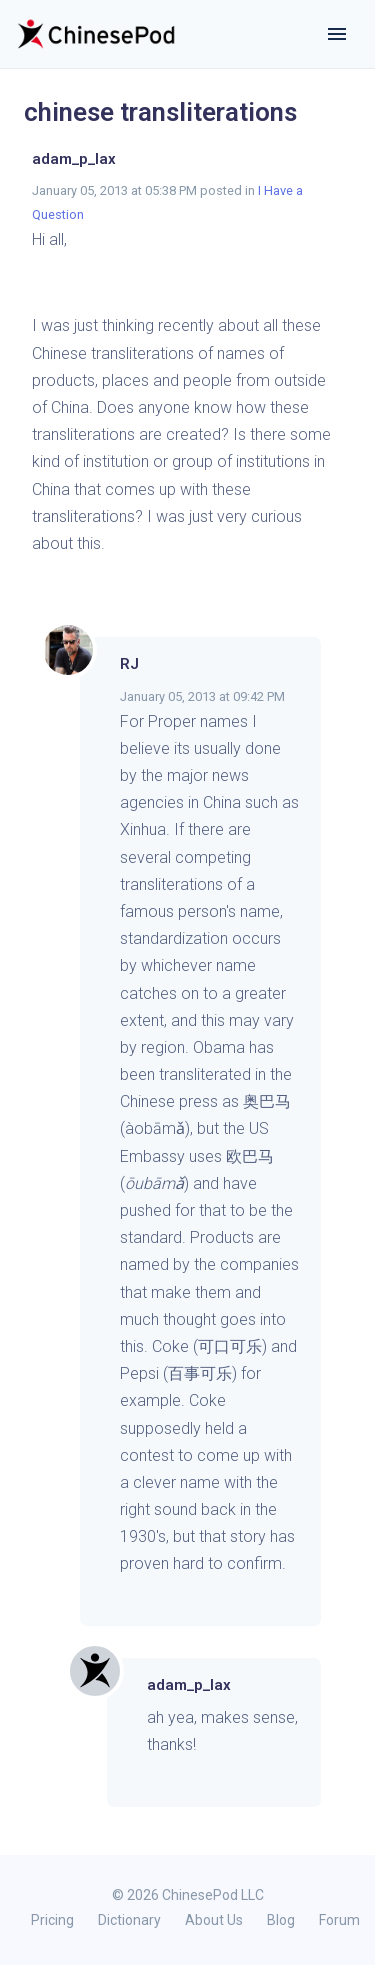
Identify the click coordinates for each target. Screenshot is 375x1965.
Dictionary (129, 1920)
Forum (339, 1920)
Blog (281, 1920)
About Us (214, 1920)
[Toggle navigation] (337, 34)
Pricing (52, 1920)
